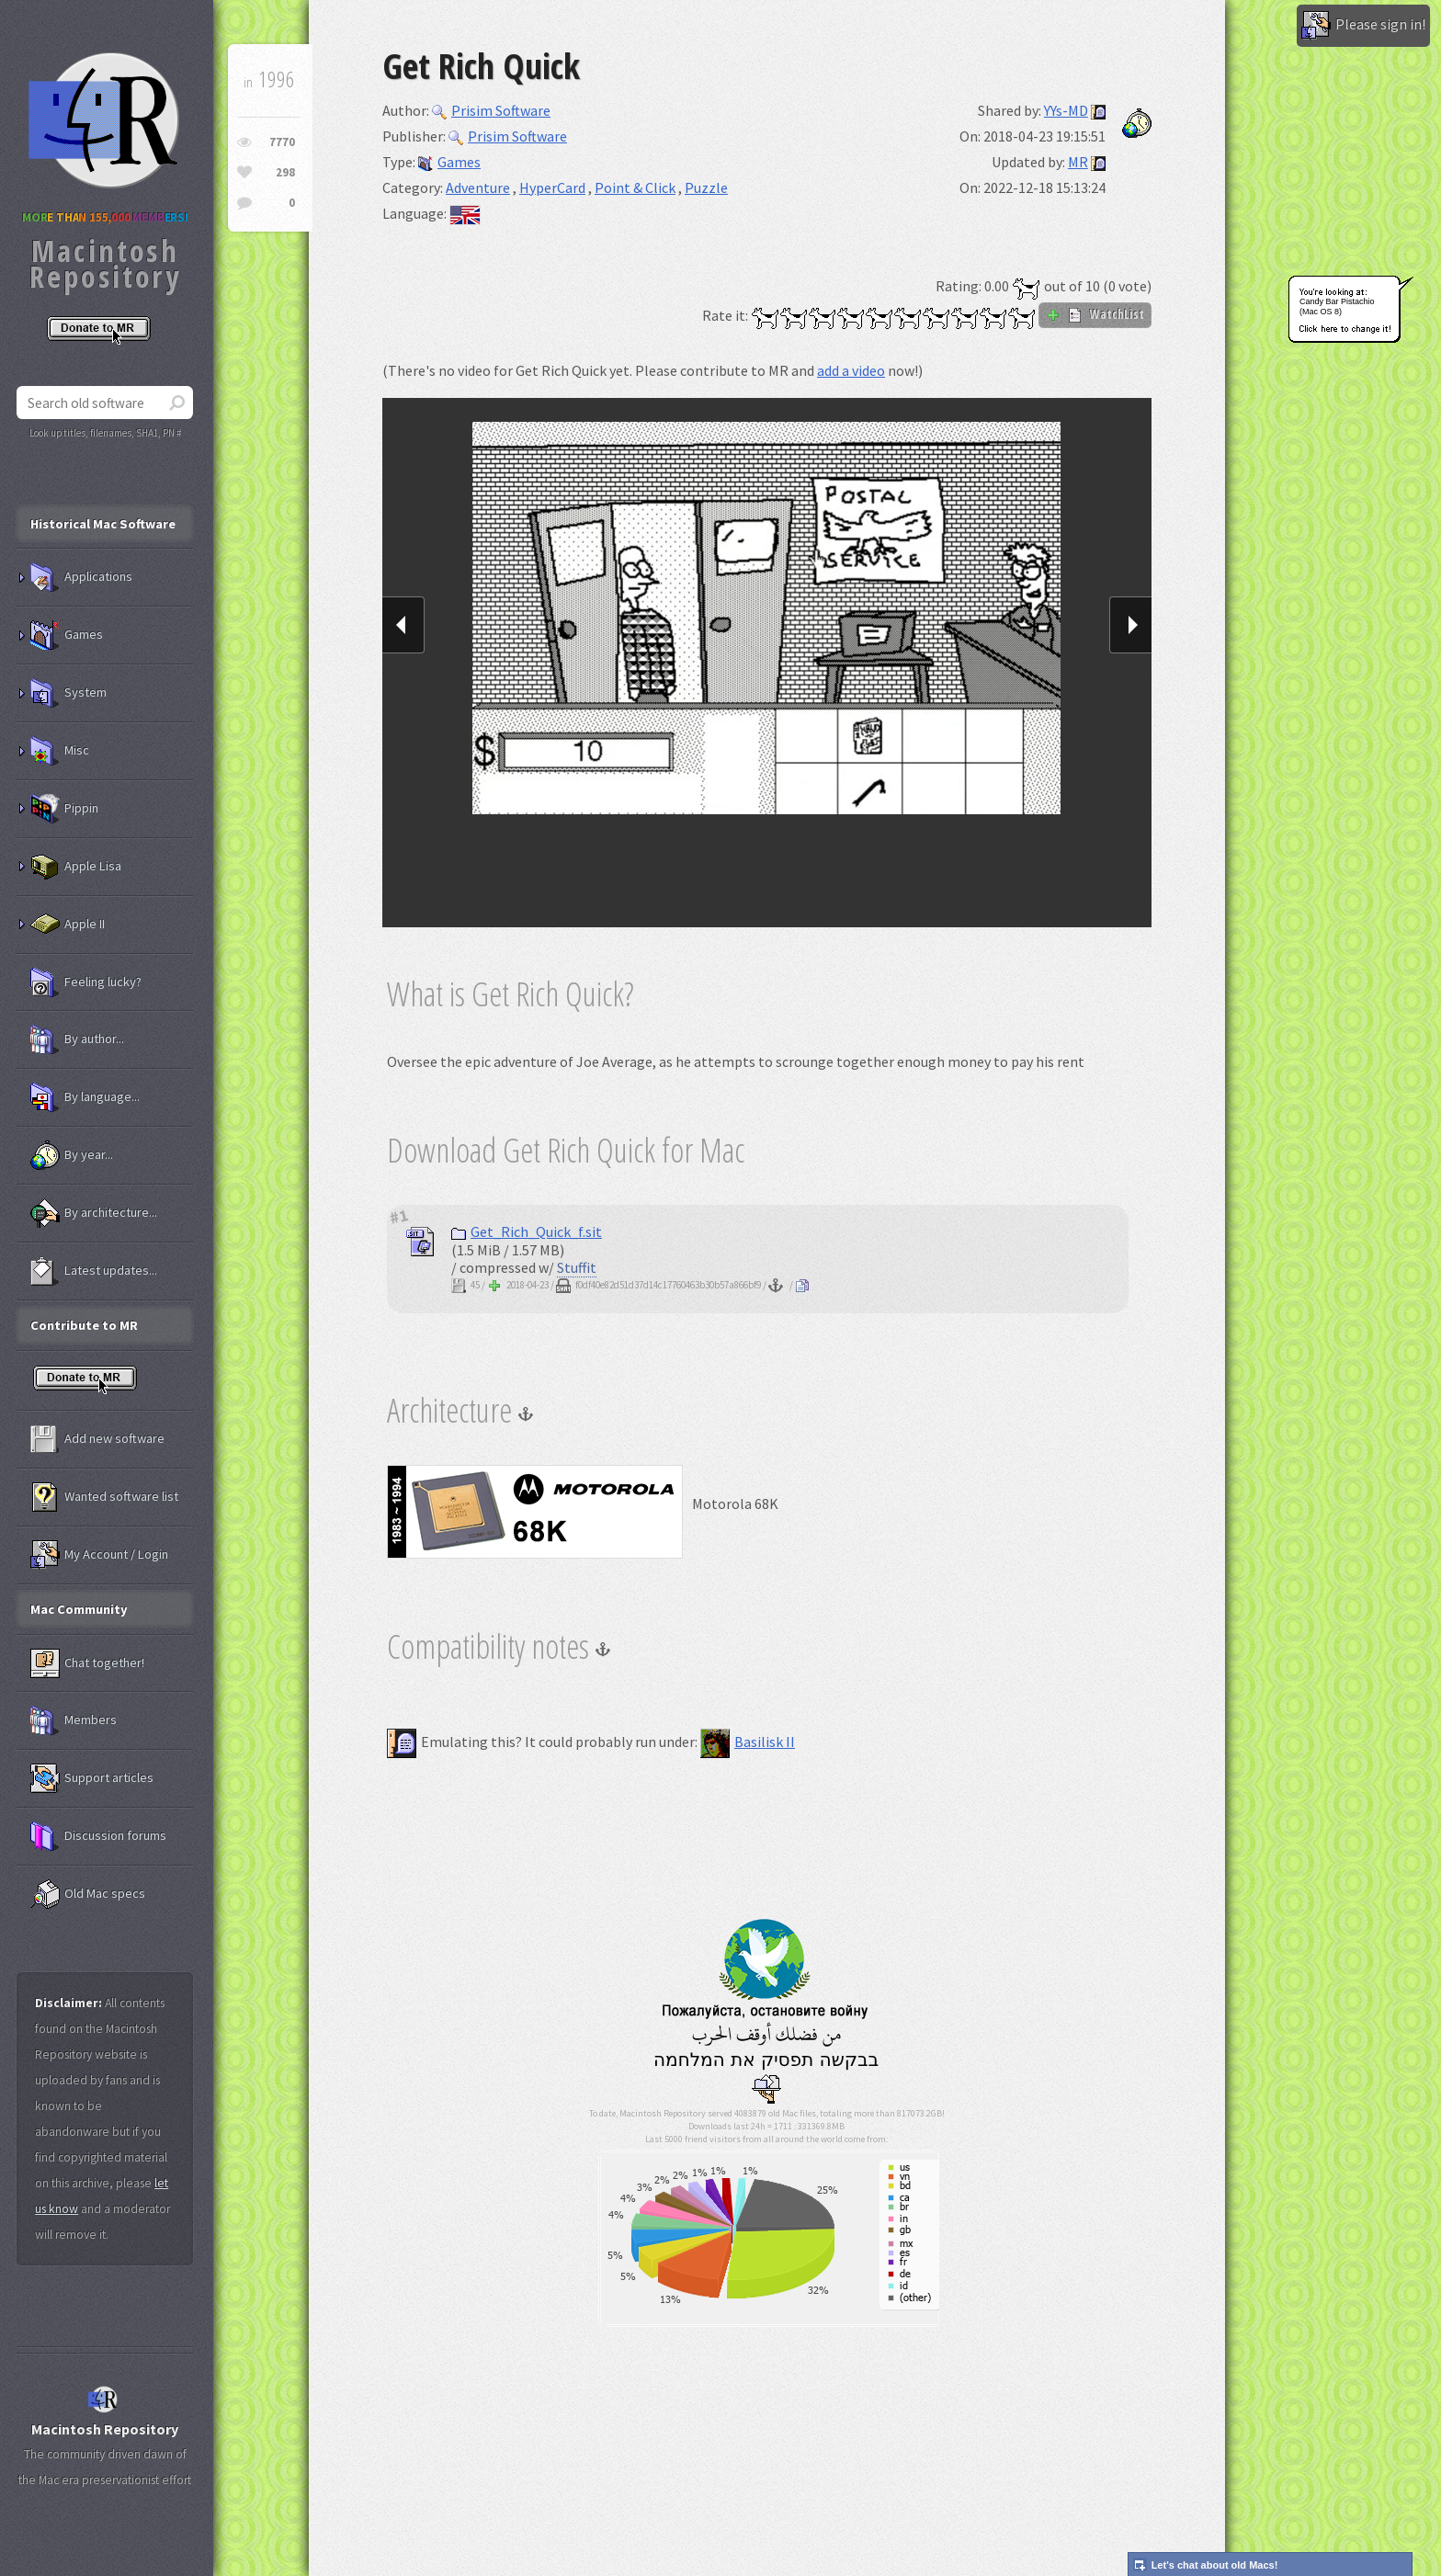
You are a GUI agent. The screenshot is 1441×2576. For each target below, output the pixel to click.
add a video (851, 370)
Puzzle (706, 187)
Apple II (67, 924)
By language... (85, 1097)
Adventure (478, 187)
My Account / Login (99, 1555)
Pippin (64, 808)
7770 (282, 142)
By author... (77, 1039)
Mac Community (79, 1609)
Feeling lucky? (86, 982)
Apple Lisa (75, 866)
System (68, 693)
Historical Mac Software (103, 524)
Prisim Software (491, 110)
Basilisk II (747, 1741)
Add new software (97, 1439)
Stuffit (576, 1267)
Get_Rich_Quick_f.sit (526, 1231)
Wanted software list (104, 1497)
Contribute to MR (84, 1325)
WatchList (1095, 314)
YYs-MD (1066, 110)
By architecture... (93, 1213)
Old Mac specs (87, 1894)
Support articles (91, 1778)
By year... (71, 1155)
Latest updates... (93, 1271)
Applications (81, 577)
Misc (59, 751)
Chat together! (87, 1663)
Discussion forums (98, 1836)
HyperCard (552, 187)
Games (449, 162)
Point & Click (635, 187)
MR (1078, 162)
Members (73, 1720)
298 (285, 172)
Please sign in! (1363, 25)
